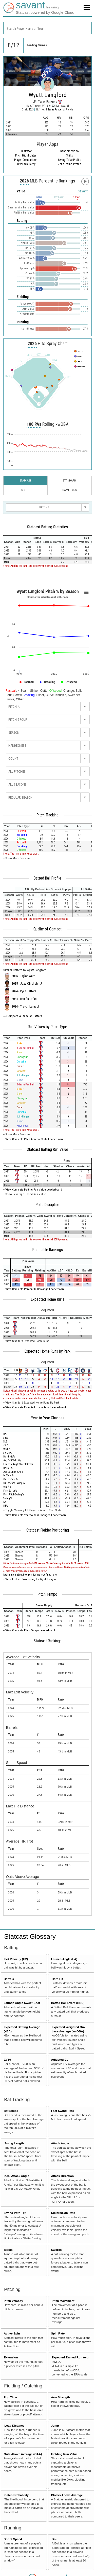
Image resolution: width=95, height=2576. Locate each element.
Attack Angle (60, 2143)
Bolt (55, 2539)
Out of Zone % (10, 1479)
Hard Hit (57, 1978)
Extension (11, 2357)
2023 (31, 109)
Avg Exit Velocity (12, 1460)
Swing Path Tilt (15, 2212)
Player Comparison (25, 160)
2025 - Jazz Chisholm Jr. (27, 984)
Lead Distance (14, 2425)
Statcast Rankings (48, 1641)
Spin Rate (58, 2333)
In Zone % (8, 1475)
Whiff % (7, 1487)
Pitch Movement (63, 2300)
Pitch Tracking (48, 815)
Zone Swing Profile (69, 164)
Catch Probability (16, 2495)
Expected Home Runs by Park (47, 1351)
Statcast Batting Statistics (47, 527)
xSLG (6, 1445)
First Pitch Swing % (13, 1494)
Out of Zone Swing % (14, 1483)
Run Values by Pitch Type (47, 1027)
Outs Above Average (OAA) (23, 2454)
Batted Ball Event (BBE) (67, 2002)
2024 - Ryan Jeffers (24, 991)
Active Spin (12, 2333)
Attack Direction (62, 2175)
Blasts (8, 2249)
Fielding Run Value (64, 2454)
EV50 (7, 2059)
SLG (5, 1441)
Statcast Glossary (30, 1936)
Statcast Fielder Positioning (47, 1530)
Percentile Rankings (47, 1250)
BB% (5, 1505)
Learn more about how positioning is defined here (30, 1574)
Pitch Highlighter (25, 155)
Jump (55, 2425)
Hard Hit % (9, 1456)
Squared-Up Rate (63, 2212)
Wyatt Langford (48, 94)
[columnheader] (8, 540)
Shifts (69, 155)
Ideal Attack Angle (16, 2175)
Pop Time (10, 2397)
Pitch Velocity (13, 2300)
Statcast (25, 480)
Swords (56, 2249)
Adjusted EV (59, 2059)
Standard (69, 480)
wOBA (6, 1449)
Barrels (9, 1978)
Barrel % (7, 1468)
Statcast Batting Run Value (47, 1149)
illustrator (26, 151)
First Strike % (10, 1490)
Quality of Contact (47, 929)
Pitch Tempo (47, 1594)
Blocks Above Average (67, 2495)
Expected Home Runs (47, 1299)
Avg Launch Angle (13, 1472)
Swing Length (14, 2143)
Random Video (69, 151)
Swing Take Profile (69, 160)
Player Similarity (25, 164)
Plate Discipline (47, 1204)
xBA (5, 1437)
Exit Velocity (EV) (16, 1959)
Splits (25, 490)
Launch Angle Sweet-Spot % (18, 1464)
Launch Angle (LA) (64, 1959)
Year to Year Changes (47, 1418)
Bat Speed (11, 2110)
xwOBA (7, 1452)
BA (5, 1434)
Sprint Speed (13, 2539)
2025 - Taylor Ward (23, 976)
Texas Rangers (56, 109)
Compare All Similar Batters (24, 1016)
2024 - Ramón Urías (24, 999)
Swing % (7, 1498)
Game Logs (69, 490)
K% (4, 1502)
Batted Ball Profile (47, 878)
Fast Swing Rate (62, 2110)
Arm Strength (60, 2397)
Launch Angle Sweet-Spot (22, 2002)
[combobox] (47, 28)
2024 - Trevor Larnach (26, 1007)
